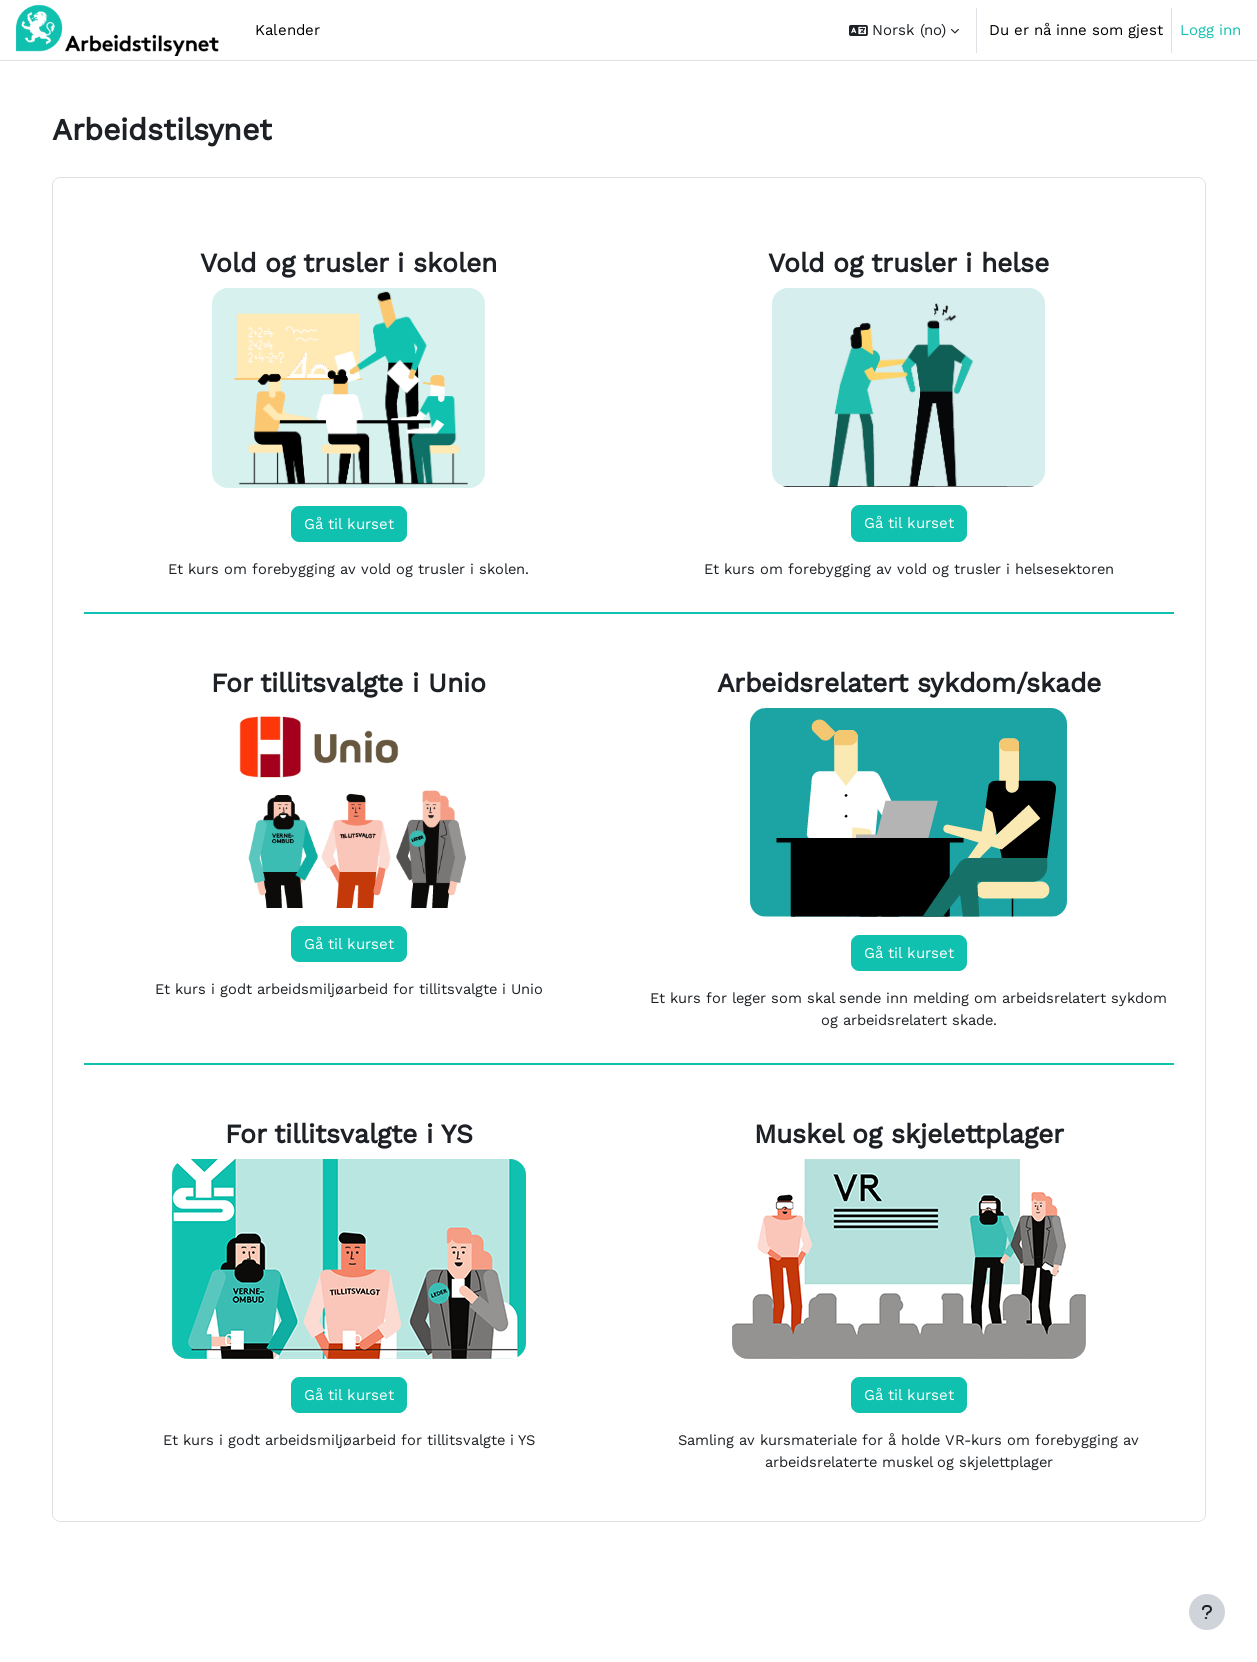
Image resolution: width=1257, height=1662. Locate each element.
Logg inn (1210, 30)
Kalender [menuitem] (287, 30)
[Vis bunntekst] (1207, 1612)
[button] (904, 30)
